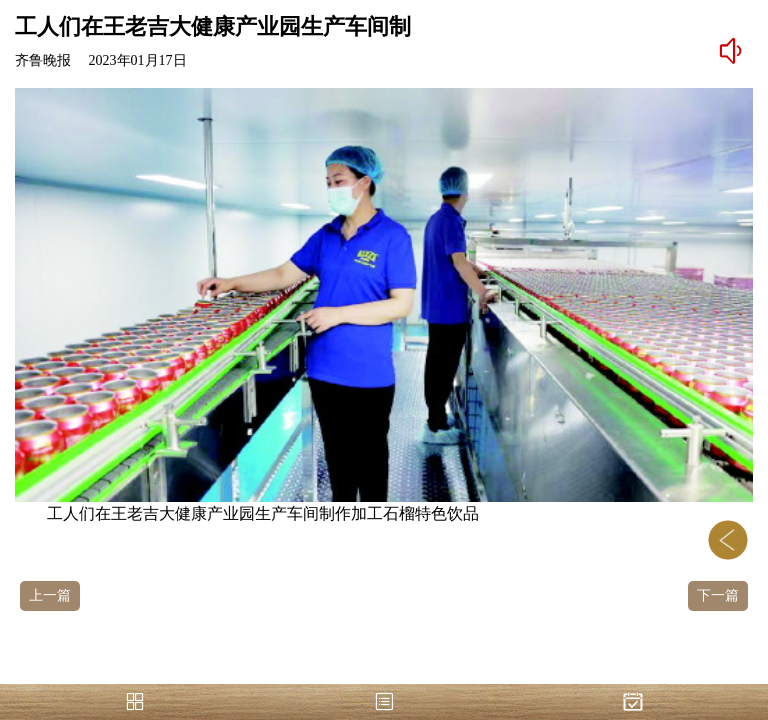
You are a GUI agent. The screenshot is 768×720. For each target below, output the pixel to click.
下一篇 (718, 595)
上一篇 (50, 595)
